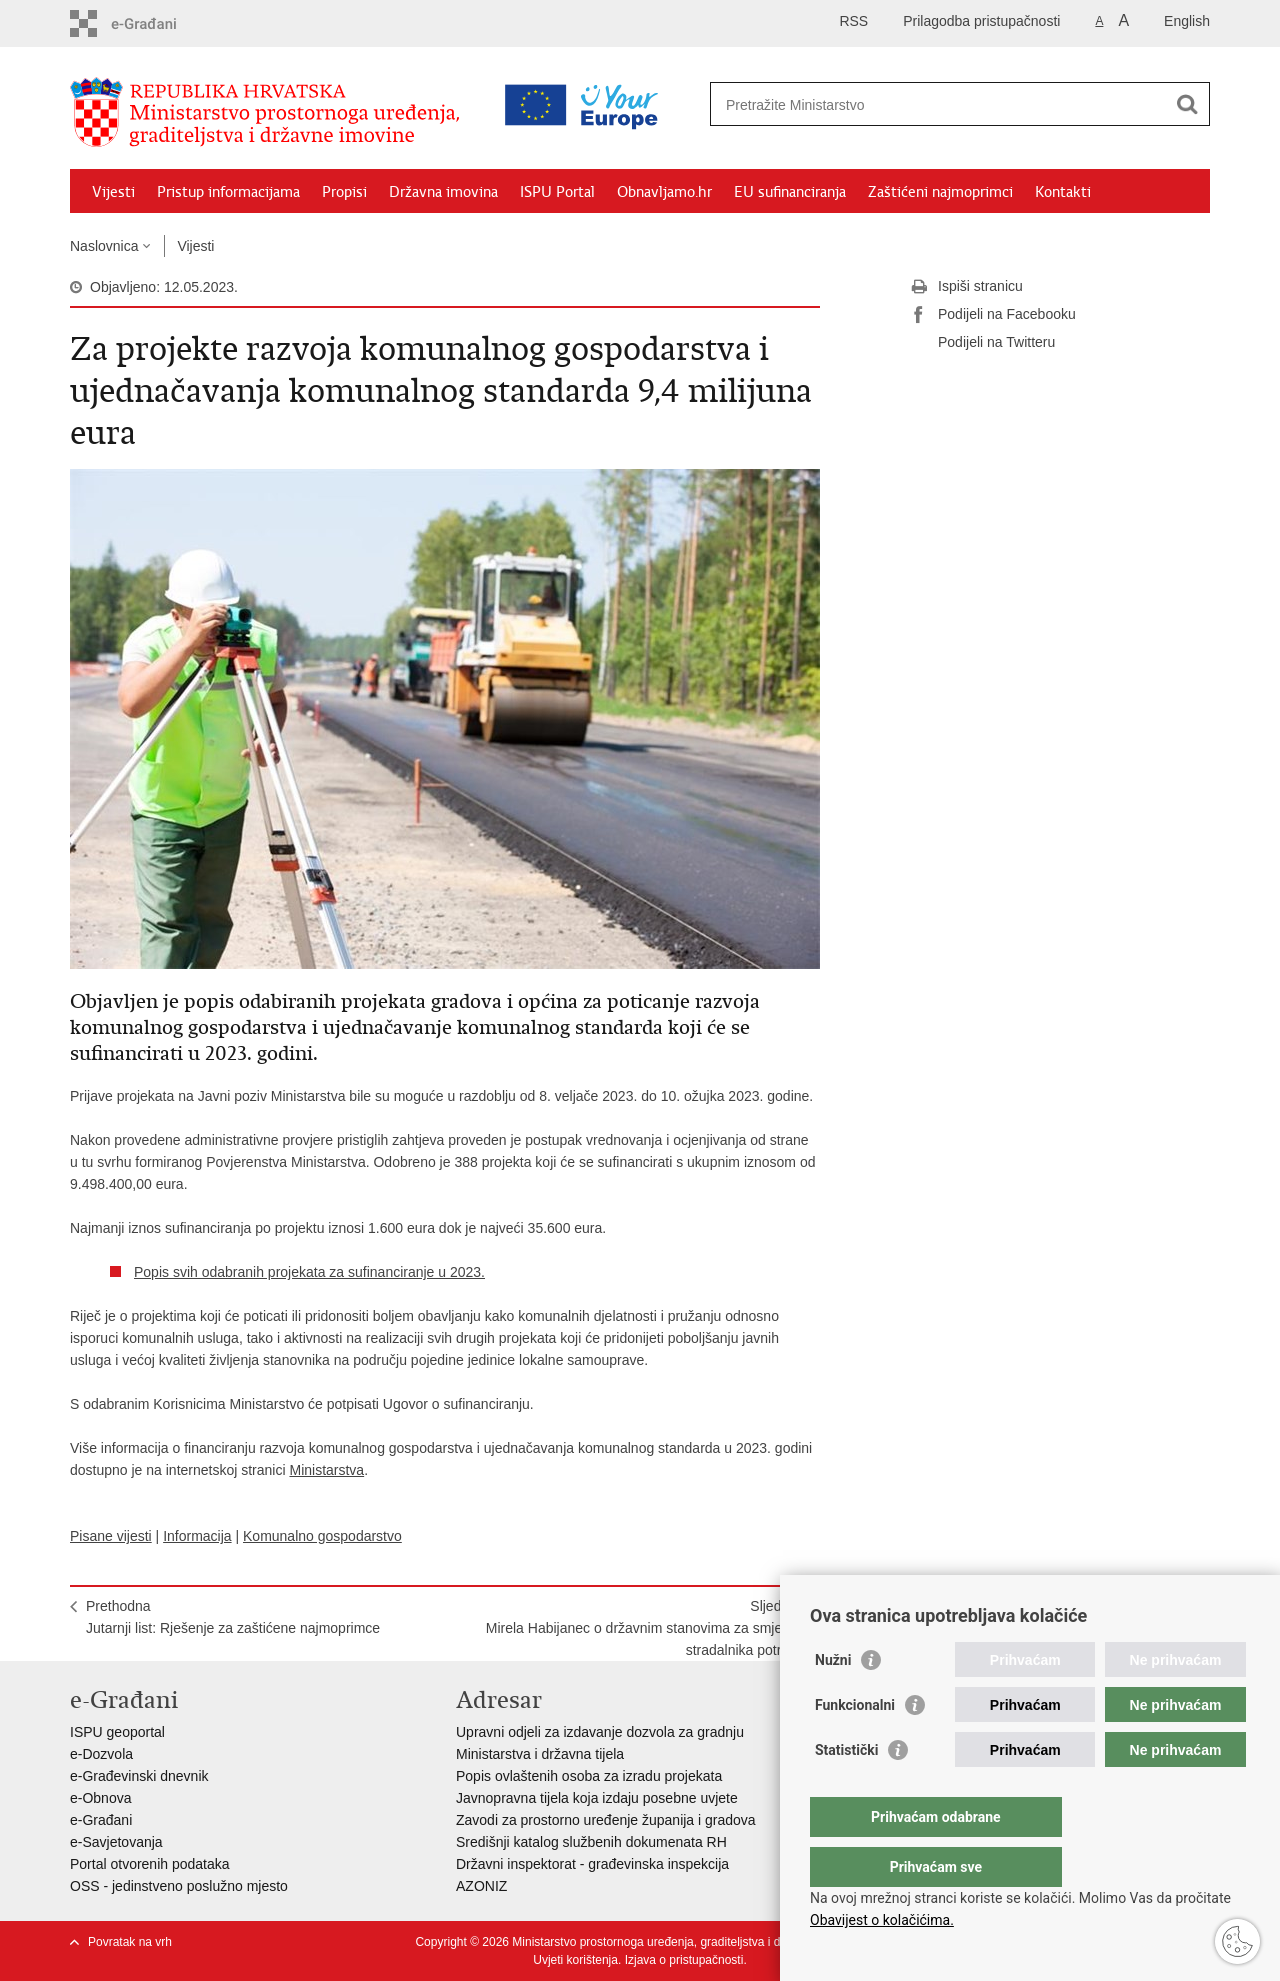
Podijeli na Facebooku (993, 315)
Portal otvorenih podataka (150, 1864)
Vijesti (113, 192)
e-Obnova (100, 1798)
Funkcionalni (855, 1745)
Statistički (846, 1790)
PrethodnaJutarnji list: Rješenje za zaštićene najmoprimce (233, 1617)
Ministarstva (326, 1470)
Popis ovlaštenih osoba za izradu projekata (589, 1776)
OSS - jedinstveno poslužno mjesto (179, 1886)
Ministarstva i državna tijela (540, 1754)
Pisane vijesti (111, 1536)
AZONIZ (481, 1886)
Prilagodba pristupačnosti (981, 21)
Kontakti (1063, 192)
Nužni (833, 1700)
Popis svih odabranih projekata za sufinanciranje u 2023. (309, 1272)
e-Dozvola (101, 1754)
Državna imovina (443, 192)
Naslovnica (104, 246)
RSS (853, 21)
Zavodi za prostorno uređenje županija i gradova (606, 1820)
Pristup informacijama (228, 192)
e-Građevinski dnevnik (139, 1776)
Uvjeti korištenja (575, 1960)
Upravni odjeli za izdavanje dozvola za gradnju (600, 1732)
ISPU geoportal (117, 1732)
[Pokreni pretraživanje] (1187, 104)
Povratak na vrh (130, 1942)
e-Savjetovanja (116, 1842)
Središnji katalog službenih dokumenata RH (591, 1842)
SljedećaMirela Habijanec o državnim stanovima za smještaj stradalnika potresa (645, 1628)
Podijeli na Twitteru (982, 343)
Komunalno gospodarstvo (322, 1536)
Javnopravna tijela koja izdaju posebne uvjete (597, 1798)
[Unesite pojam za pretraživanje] (873, 104)
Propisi (344, 192)
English (1187, 21)
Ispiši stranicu (966, 287)
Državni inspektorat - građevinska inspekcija (592, 1864)
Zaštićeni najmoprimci (940, 192)
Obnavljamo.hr (664, 192)
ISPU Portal (557, 192)
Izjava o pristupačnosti (684, 1960)
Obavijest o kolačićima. (882, 1920)
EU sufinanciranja (790, 192)
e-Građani (101, 1820)
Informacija (197, 1536)
